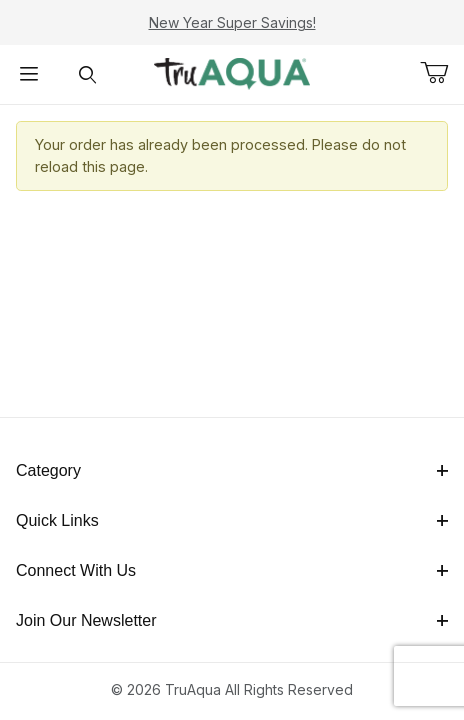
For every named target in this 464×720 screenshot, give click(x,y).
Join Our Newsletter (232, 620)
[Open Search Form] (87, 74)
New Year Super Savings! (232, 22)
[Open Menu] (29, 74)
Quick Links (232, 520)
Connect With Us (232, 570)
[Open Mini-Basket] (442, 73)
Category (232, 470)
